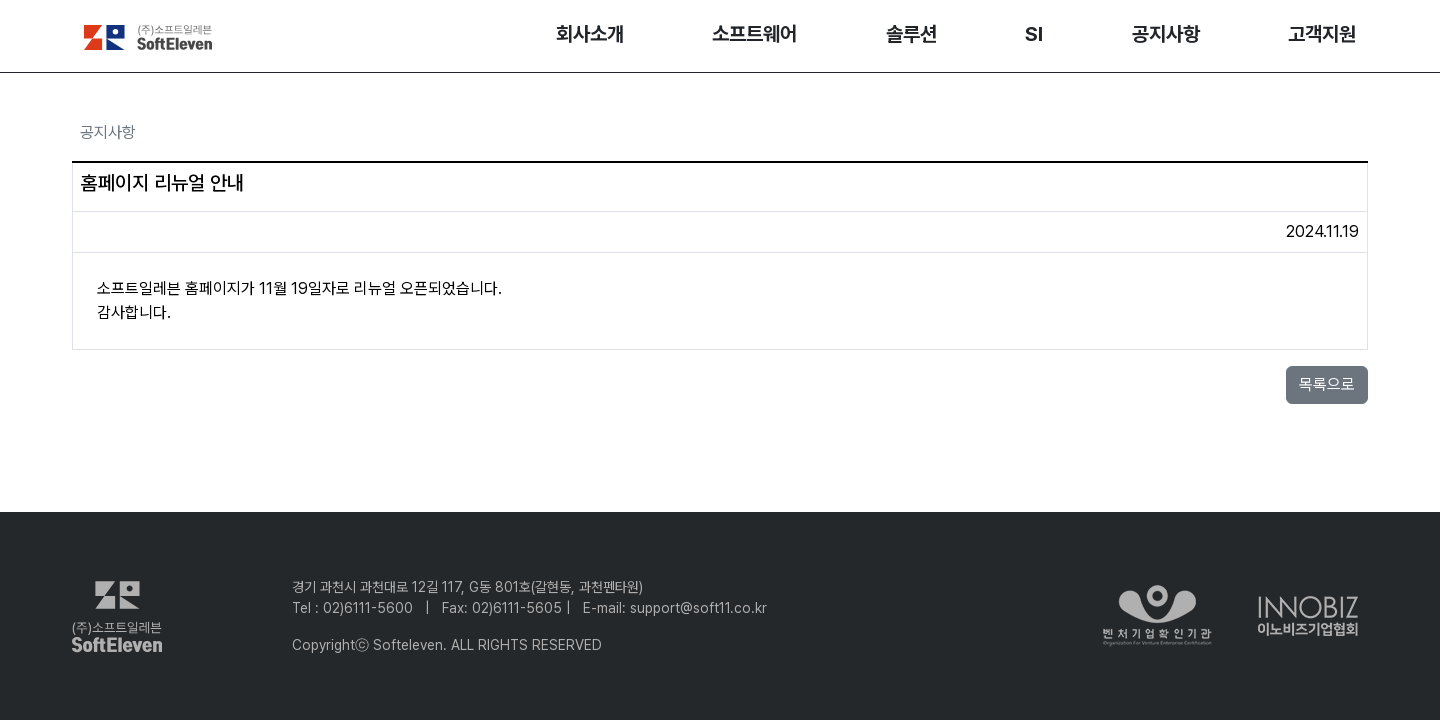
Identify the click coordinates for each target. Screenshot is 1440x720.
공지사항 (1166, 34)
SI (1034, 34)
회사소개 (590, 34)
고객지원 (1322, 34)
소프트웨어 (754, 34)
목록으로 (1327, 384)
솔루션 (911, 34)
